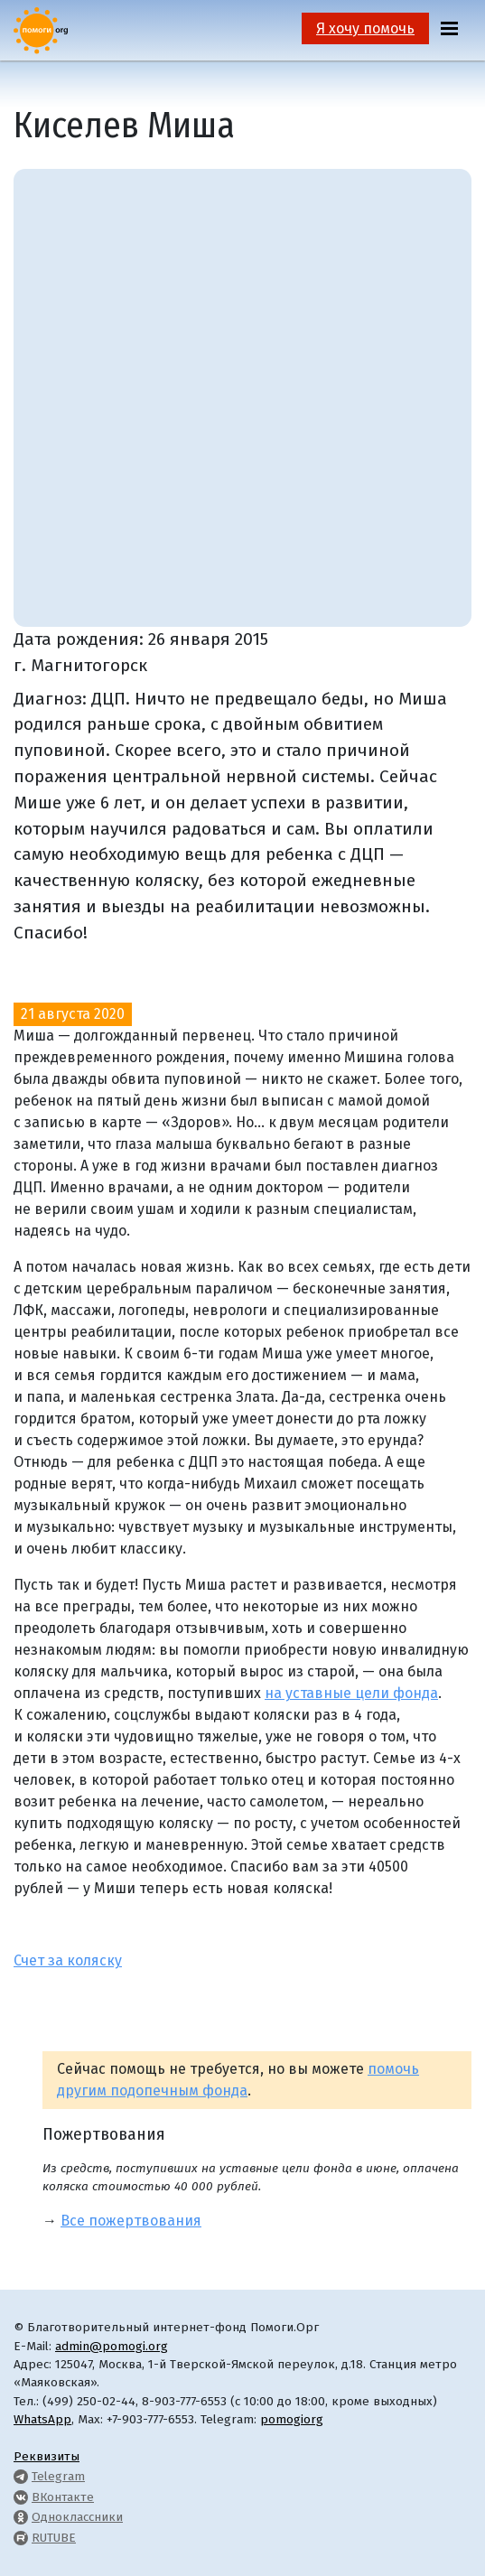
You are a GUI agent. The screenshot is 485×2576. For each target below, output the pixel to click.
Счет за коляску (68, 1960)
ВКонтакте (63, 2497)
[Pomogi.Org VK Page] (21, 2497)
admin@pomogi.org (111, 2346)
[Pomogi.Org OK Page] (21, 2517)
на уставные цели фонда (351, 1693)
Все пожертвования (131, 2220)
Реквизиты (46, 2456)
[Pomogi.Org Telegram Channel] (21, 2476)
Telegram (58, 2476)
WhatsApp (42, 2419)
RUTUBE (54, 2537)
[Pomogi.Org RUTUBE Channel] (21, 2537)
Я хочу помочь (365, 28)
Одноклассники (77, 2517)
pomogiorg (291, 2419)
